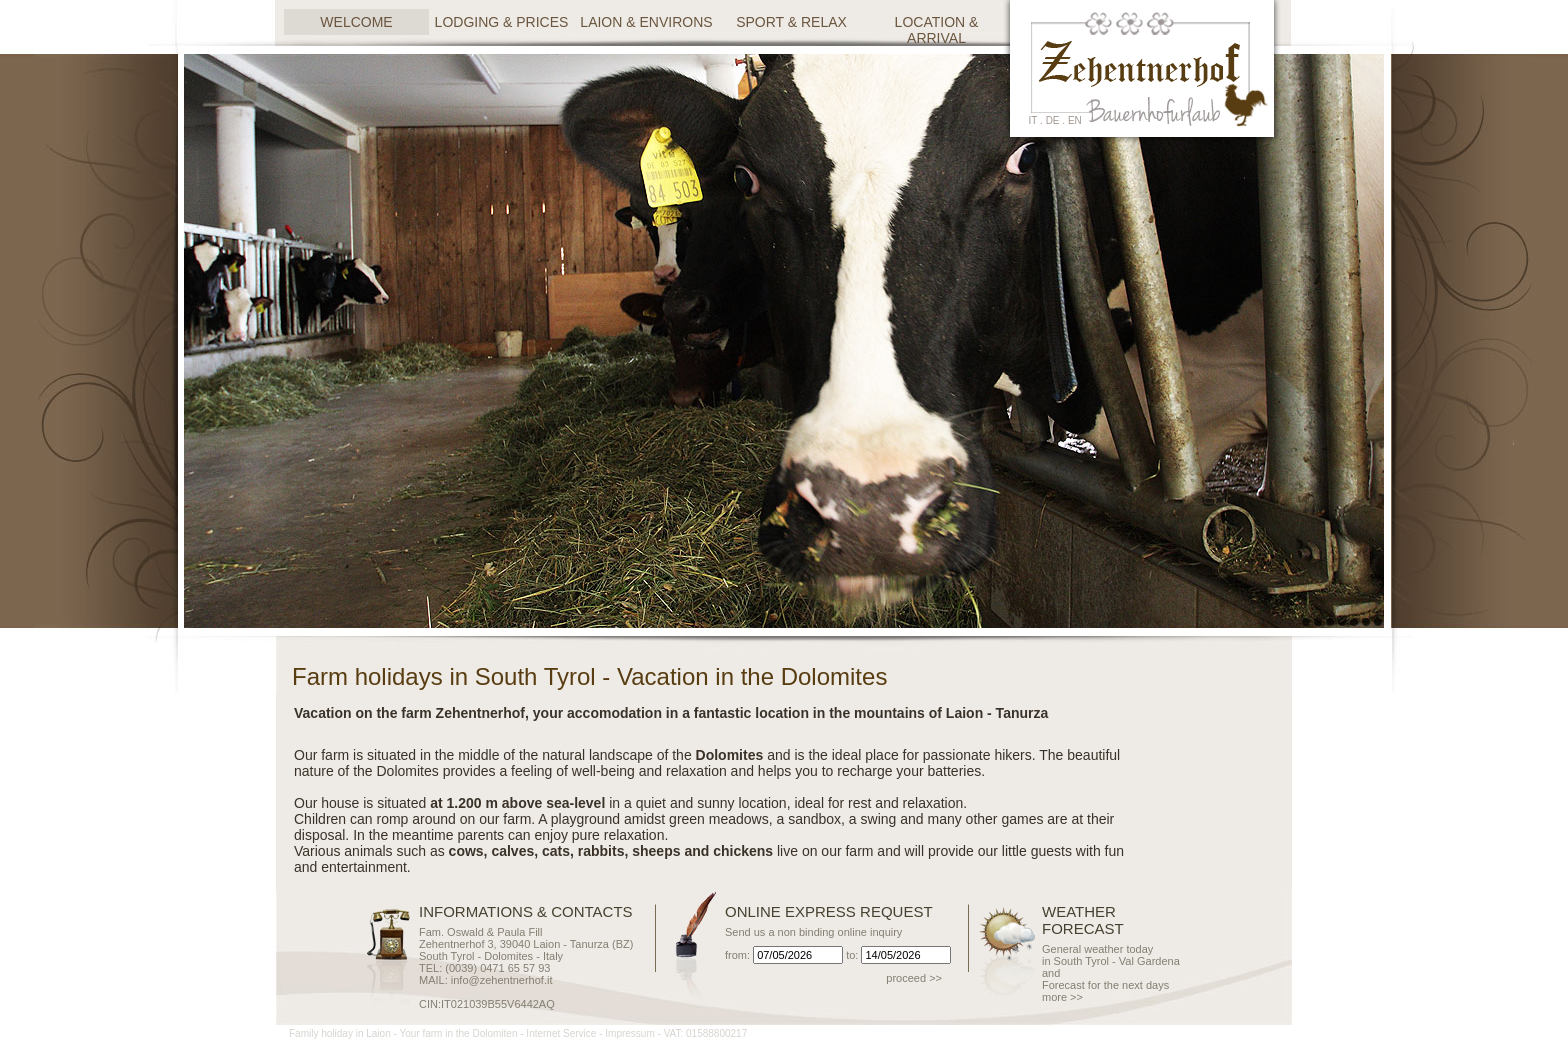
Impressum (629, 1033)
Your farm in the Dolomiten (458, 1033)
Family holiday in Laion (340, 1033)
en (1075, 120)
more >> (1062, 997)
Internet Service (561, 1033)
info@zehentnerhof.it (502, 980)
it (1033, 120)
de (1053, 120)
